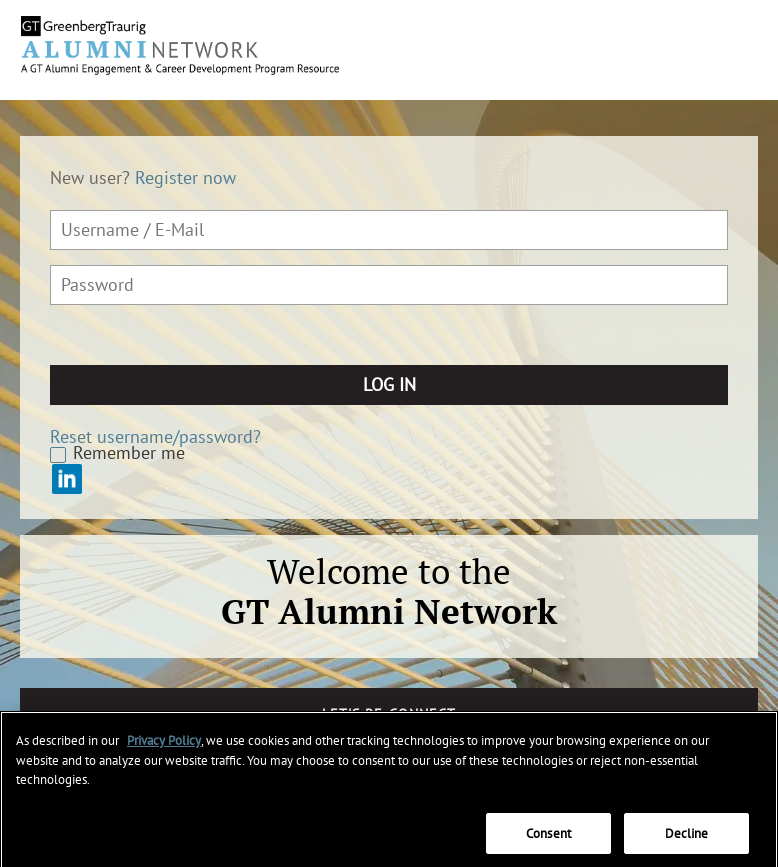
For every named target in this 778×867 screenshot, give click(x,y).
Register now (185, 177)
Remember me (129, 452)
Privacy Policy (164, 747)
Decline (687, 840)
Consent (548, 840)
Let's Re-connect (389, 714)
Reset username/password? (155, 436)
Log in (389, 384)
